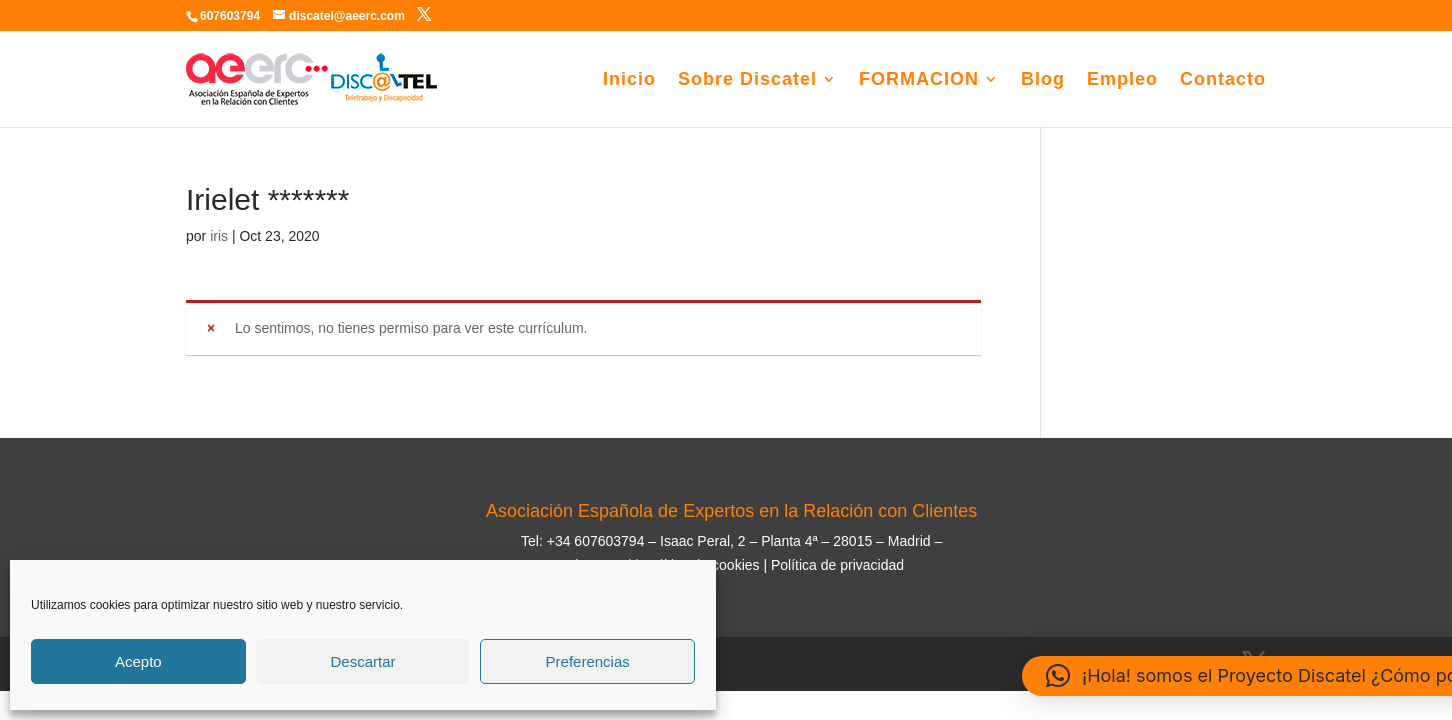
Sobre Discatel (747, 80)
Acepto (138, 661)
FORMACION (919, 80)
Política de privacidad (837, 565)
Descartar (362, 661)
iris (219, 236)
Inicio (629, 80)
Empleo (1122, 80)
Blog (1043, 80)
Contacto (1223, 80)
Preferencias (588, 661)
